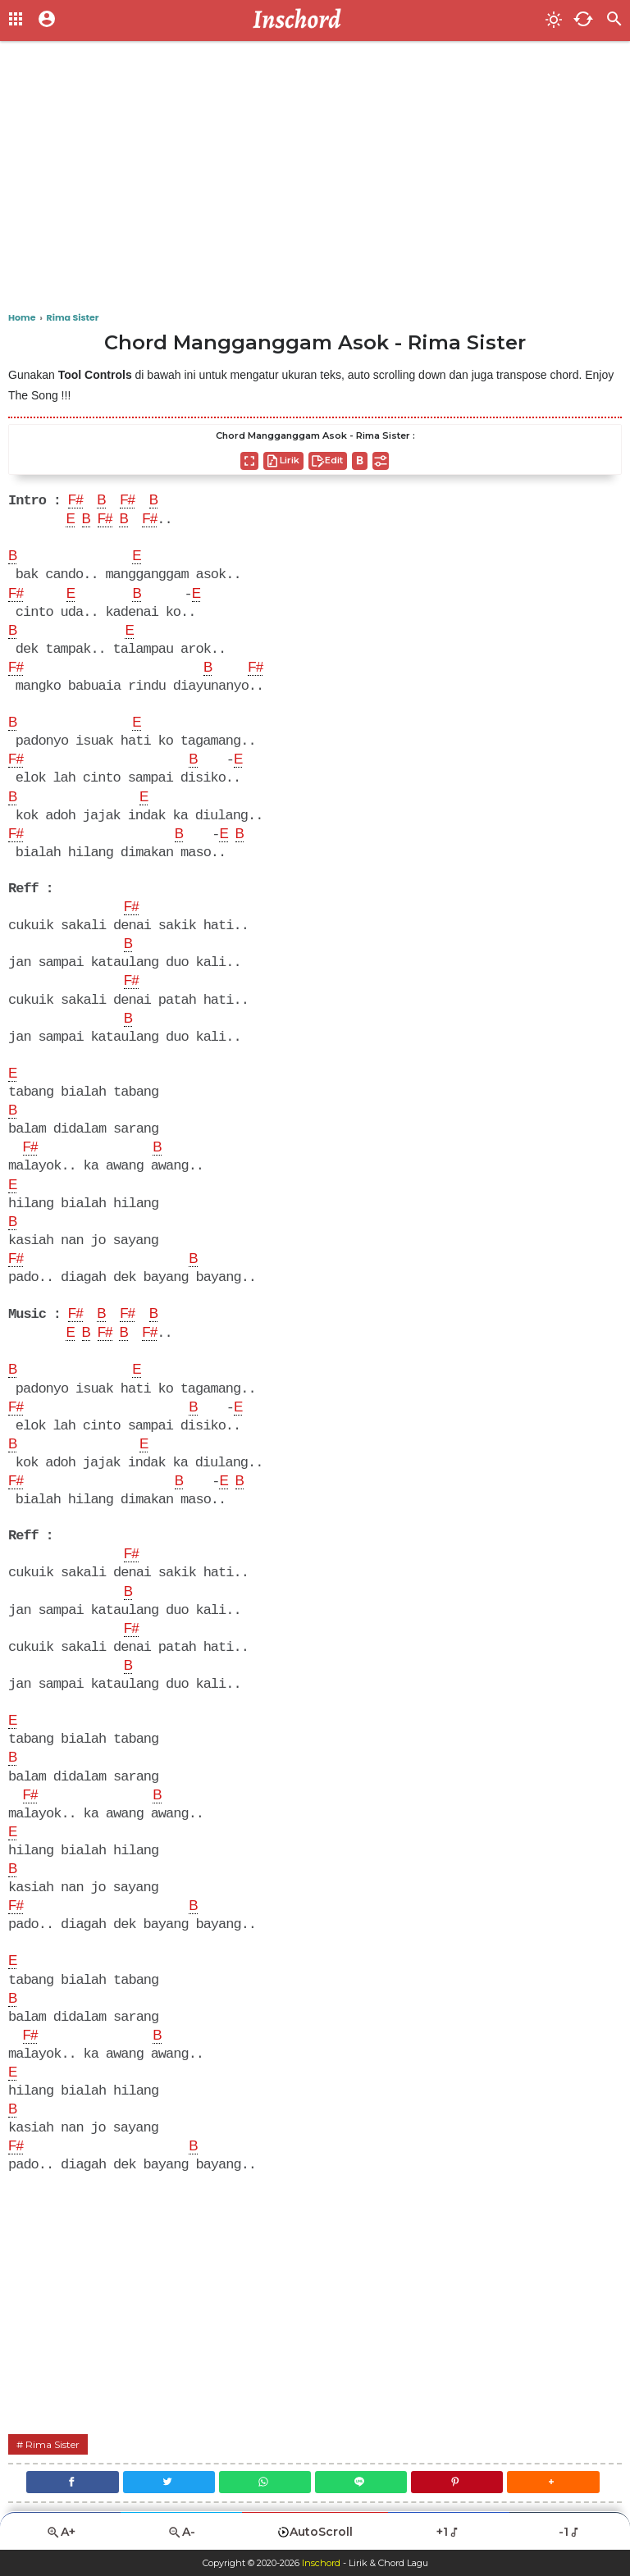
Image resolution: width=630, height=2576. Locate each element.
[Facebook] (72, 2482)
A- (181, 2532)
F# (75, 501)
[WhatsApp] (265, 2482)
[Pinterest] (457, 2482)
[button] (553, 2482)
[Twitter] (169, 2482)
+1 (448, 2531)
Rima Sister (52, 2444)
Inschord (321, 2563)
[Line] (361, 2482)
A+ (60, 2532)
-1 (570, 2531)
